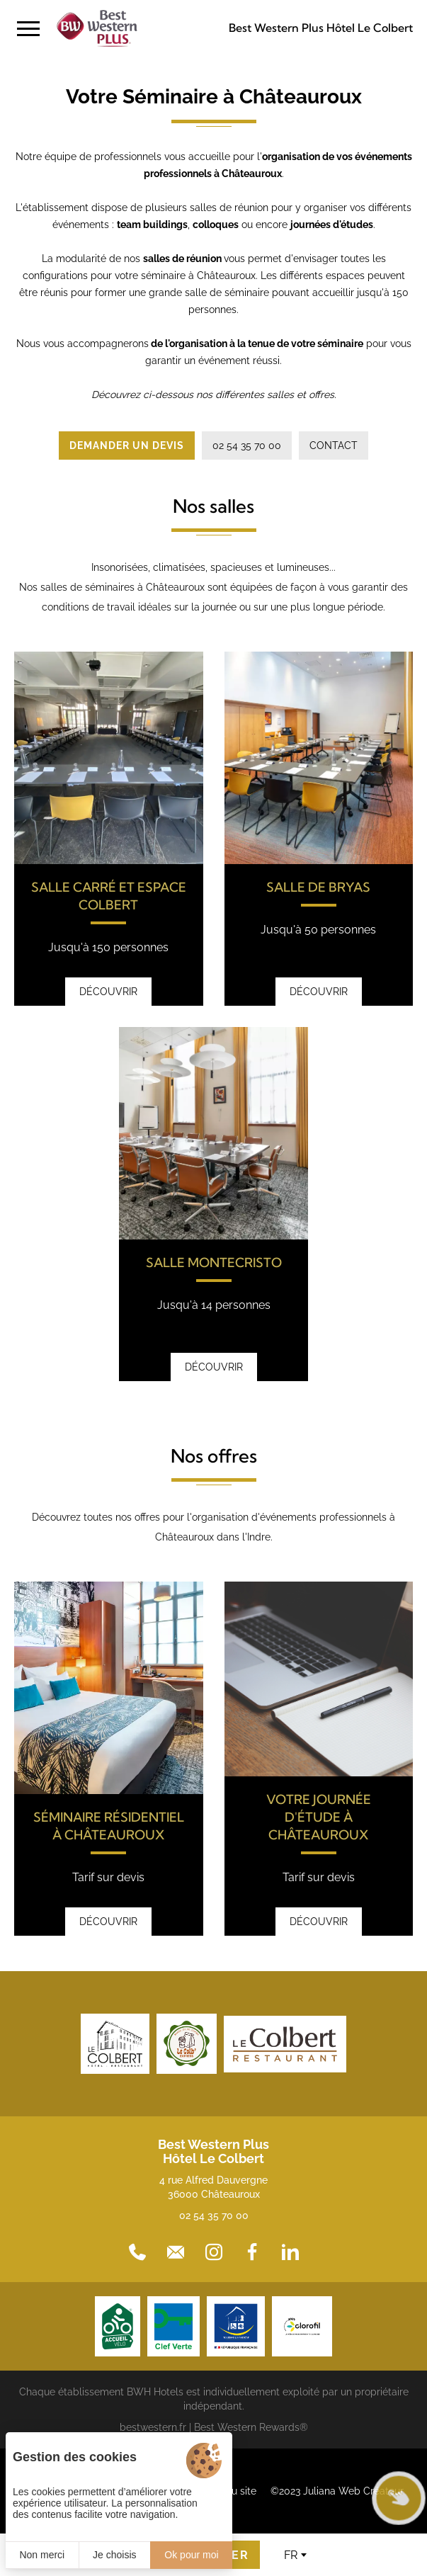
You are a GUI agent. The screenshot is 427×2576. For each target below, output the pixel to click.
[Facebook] (252, 2252)
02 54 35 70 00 (214, 2215)
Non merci (41, 2554)
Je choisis (114, 2554)
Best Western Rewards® (251, 2427)
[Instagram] (213, 2252)
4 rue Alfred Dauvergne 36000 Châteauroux (213, 2187)
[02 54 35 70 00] (137, 2252)
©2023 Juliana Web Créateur (337, 2491)
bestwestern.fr (153, 2427)
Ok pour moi (191, 2554)
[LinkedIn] (290, 2252)
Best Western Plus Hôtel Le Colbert (321, 28)
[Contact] (175, 2252)
